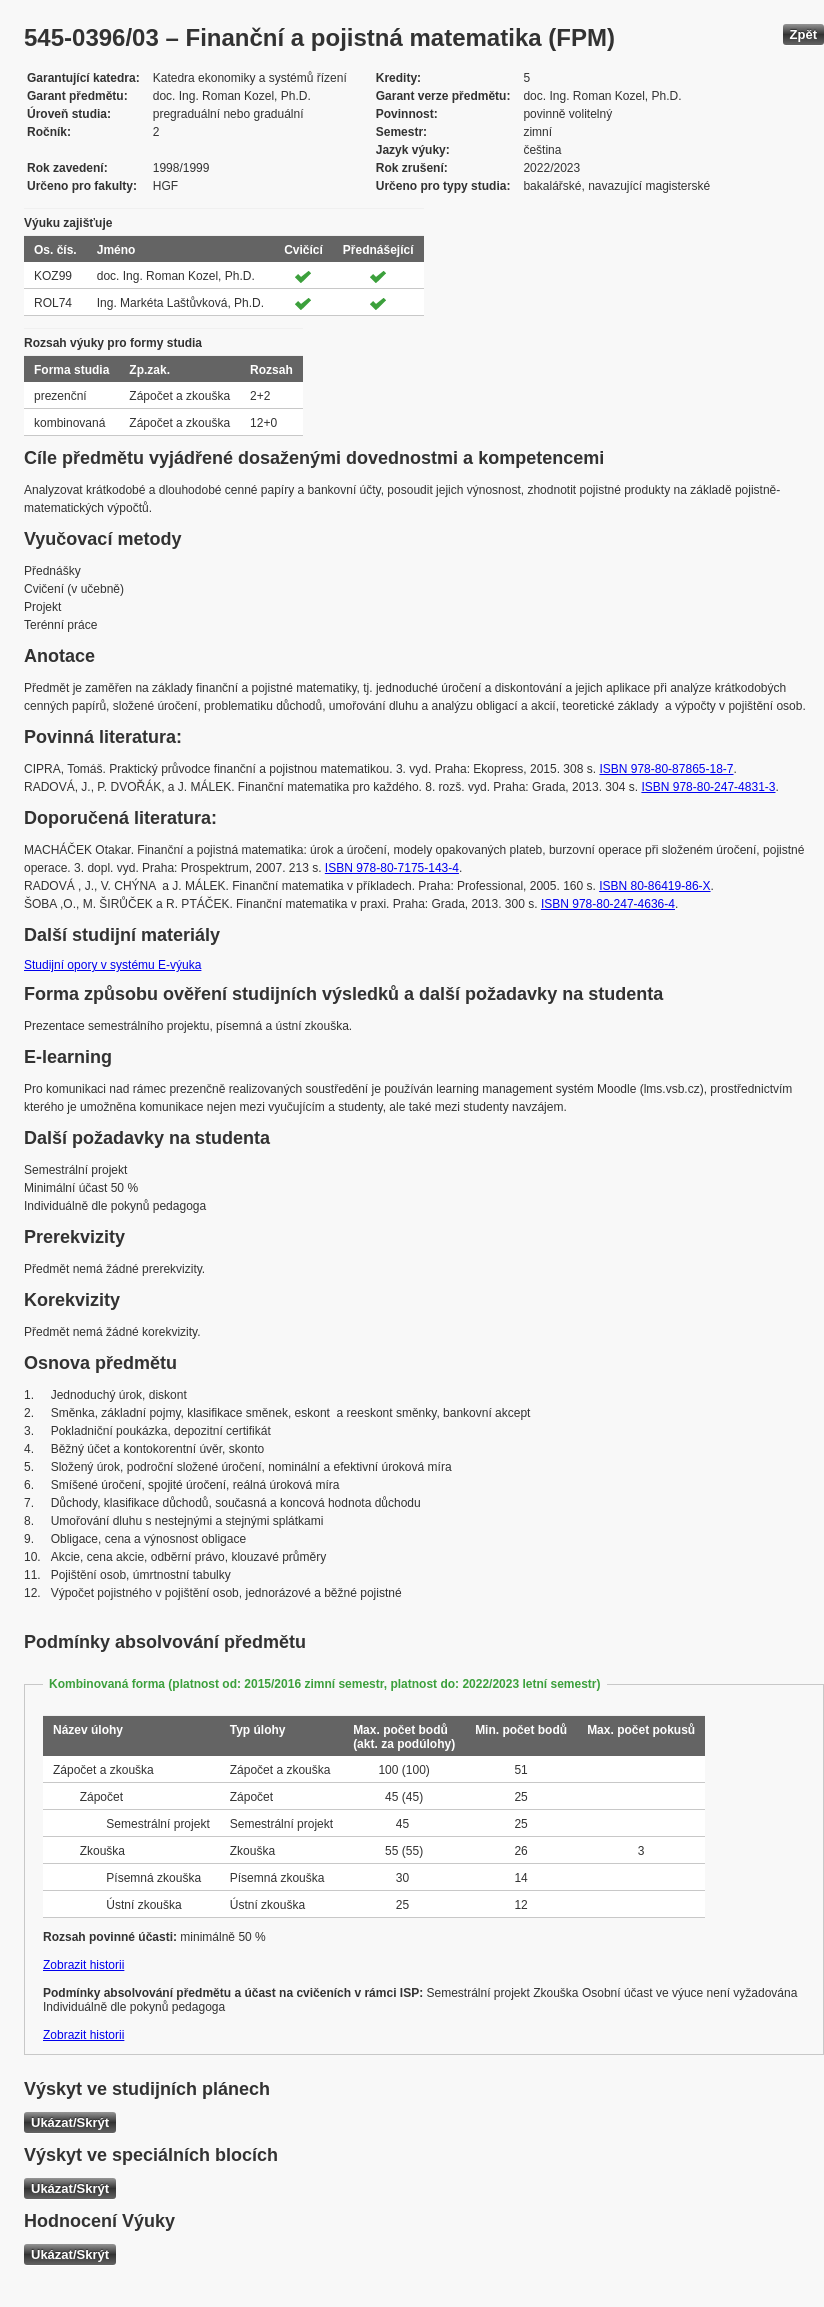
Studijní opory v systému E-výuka (112, 965)
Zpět (803, 34)
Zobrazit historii (83, 1965)
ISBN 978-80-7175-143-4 (392, 868)
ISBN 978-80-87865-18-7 (666, 769)
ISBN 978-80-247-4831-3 (708, 787)
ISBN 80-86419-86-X (654, 886)
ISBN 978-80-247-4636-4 (608, 904)
